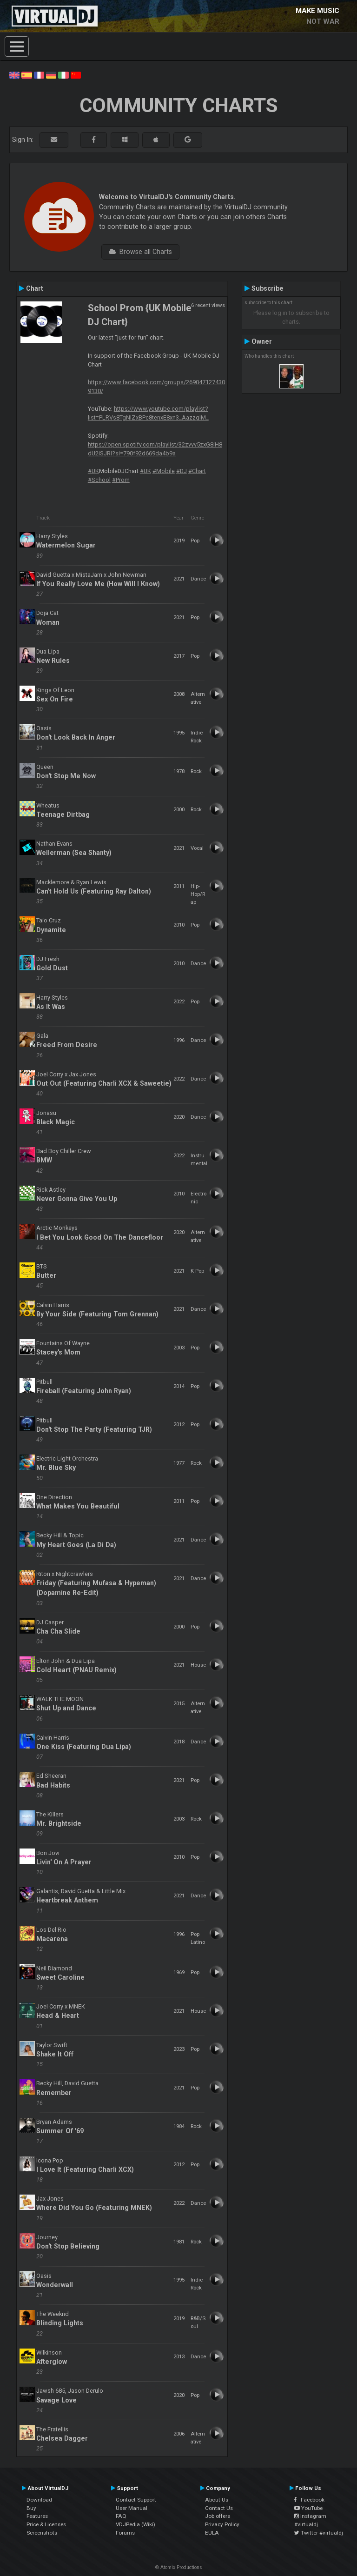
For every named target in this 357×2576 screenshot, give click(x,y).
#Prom (121, 479)
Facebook (309, 2499)
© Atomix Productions (178, 2567)
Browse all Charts (140, 251)
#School (99, 479)
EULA (212, 2532)
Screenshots (41, 2532)
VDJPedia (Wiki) (135, 2524)
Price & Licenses (46, 2524)
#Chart (197, 470)
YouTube (308, 2508)
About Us (216, 2499)
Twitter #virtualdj (318, 2532)
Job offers (217, 2516)
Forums (125, 2532)
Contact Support (136, 2499)
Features (37, 2516)
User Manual (131, 2508)
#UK (93, 470)
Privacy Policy (222, 2524)
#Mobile (163, 470)
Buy (31, 2508)
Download (39, 2499)
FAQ (121, 2516)
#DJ (181, 470)
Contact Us (219, 2508)
